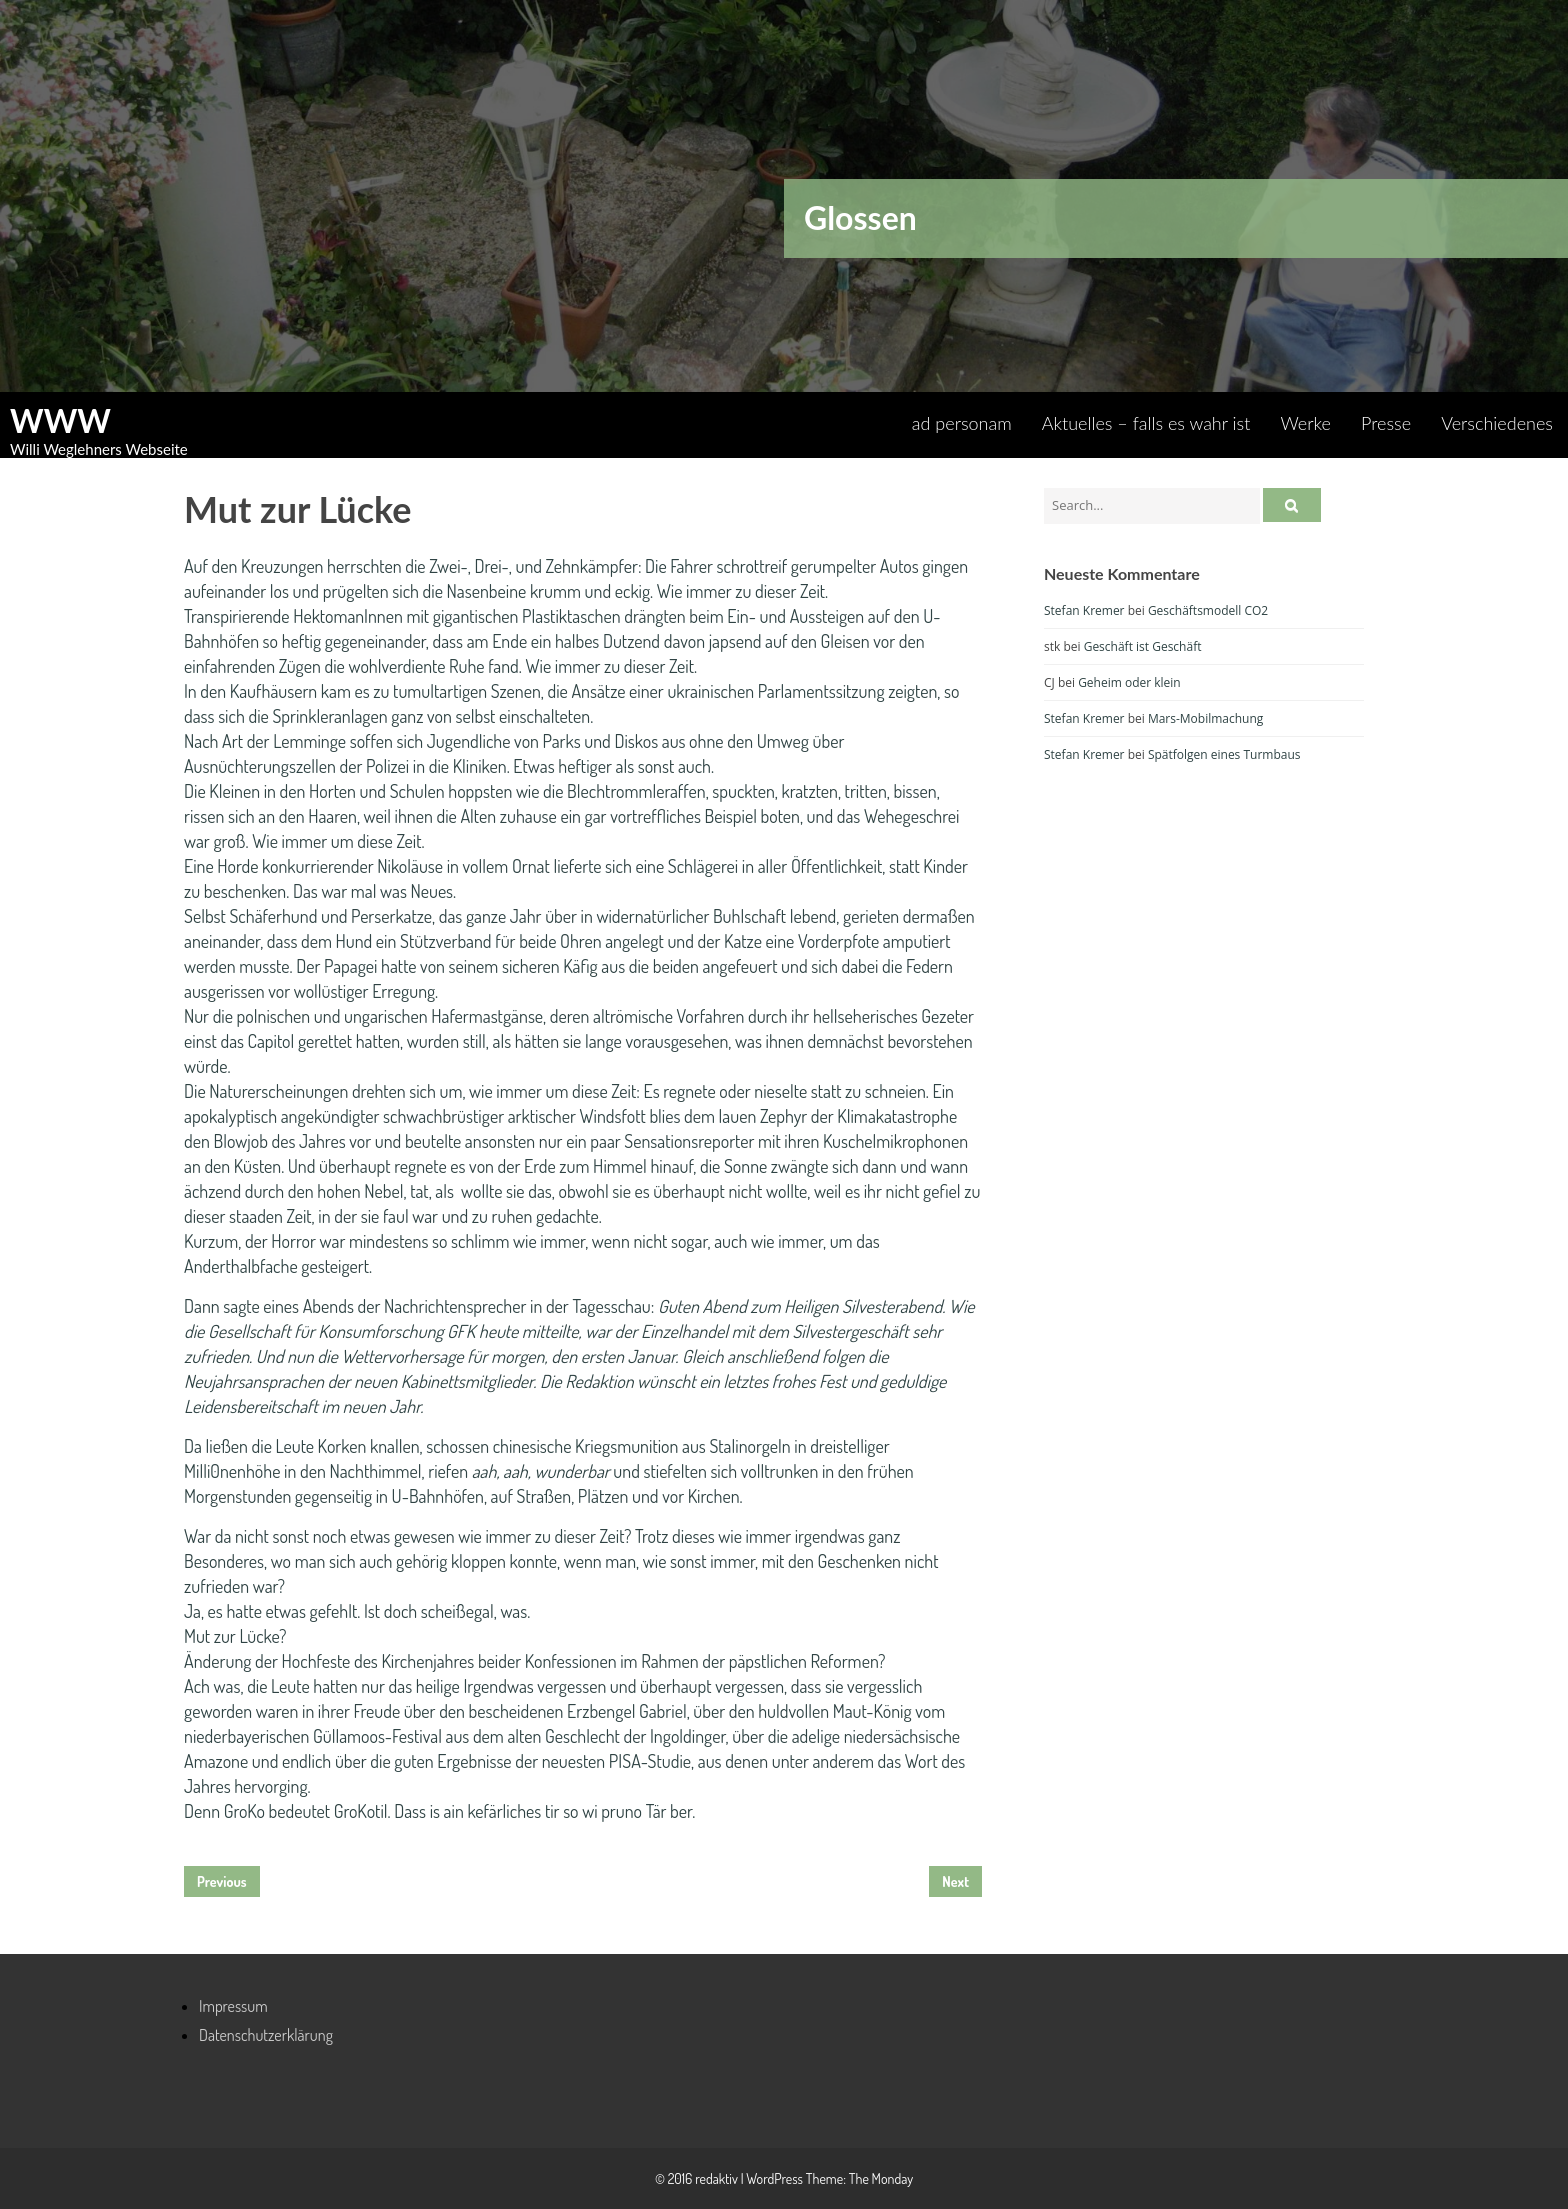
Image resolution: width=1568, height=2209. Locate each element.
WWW (60, 421)
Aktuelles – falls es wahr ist (1146, 423)
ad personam (962, 423)
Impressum (233, 2006)
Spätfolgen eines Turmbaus (1224, 754)
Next (955, 1881)
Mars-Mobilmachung (1205, 718)
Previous (222, 1881)
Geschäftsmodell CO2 (1208, 610)
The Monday (881, 2178)
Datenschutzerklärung (266, 2035)
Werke (1305, 423)
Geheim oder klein (1129, 682)
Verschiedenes (1497, 423)
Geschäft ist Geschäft (1143, 646)
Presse (1386, 423)
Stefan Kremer (1084, 610)
